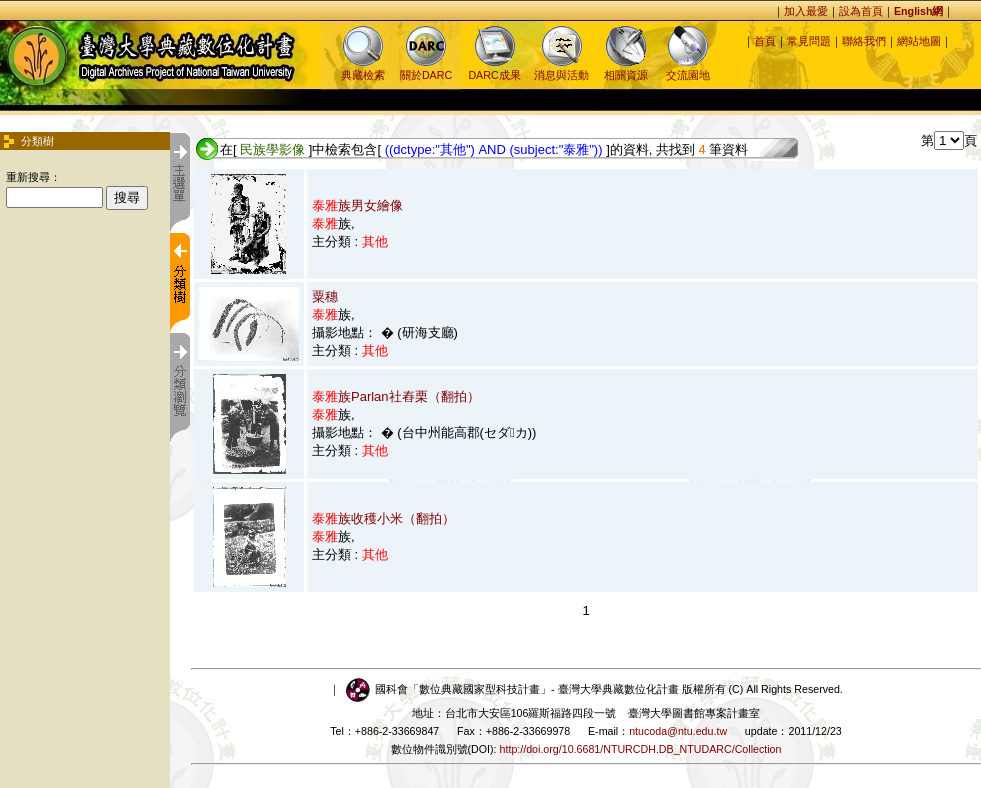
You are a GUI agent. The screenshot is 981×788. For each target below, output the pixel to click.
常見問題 (809, 41)
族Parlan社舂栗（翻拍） (396, 396)
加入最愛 (806, 11)
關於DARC (426, 68)
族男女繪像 (357, 205)
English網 (918, 11)
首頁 (765, 41)
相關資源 (626, 68)
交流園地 (688, 68)
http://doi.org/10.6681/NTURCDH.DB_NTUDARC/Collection (641, 749)
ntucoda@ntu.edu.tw (678, 731)
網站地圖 (919, 41)
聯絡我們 (864, 41)
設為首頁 (861, 11)
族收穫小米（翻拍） (383, 518)
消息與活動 (561, 68)
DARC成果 (494, 68)
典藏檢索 (363, 68)
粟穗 (325, 296)
